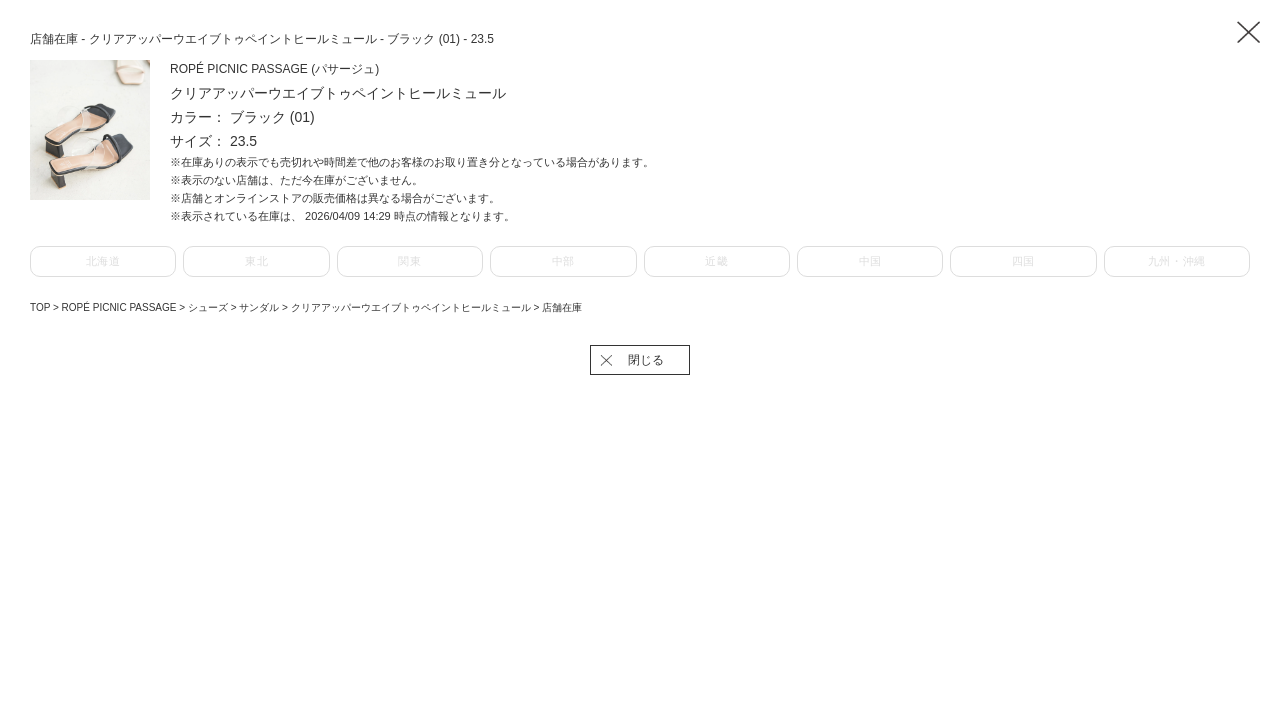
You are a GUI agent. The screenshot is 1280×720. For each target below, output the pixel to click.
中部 (563, 261)
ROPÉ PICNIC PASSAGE (121, 307)
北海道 (103, 261)
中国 (870, 261)
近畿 (716, 261)
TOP (40, 307)
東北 (256, 261)
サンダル (260, 307)
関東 (409, 261)
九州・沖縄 (1177, 261)
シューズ (209, 307)
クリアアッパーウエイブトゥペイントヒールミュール (412, 307)
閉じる (646, 360)
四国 (1023, 261)
